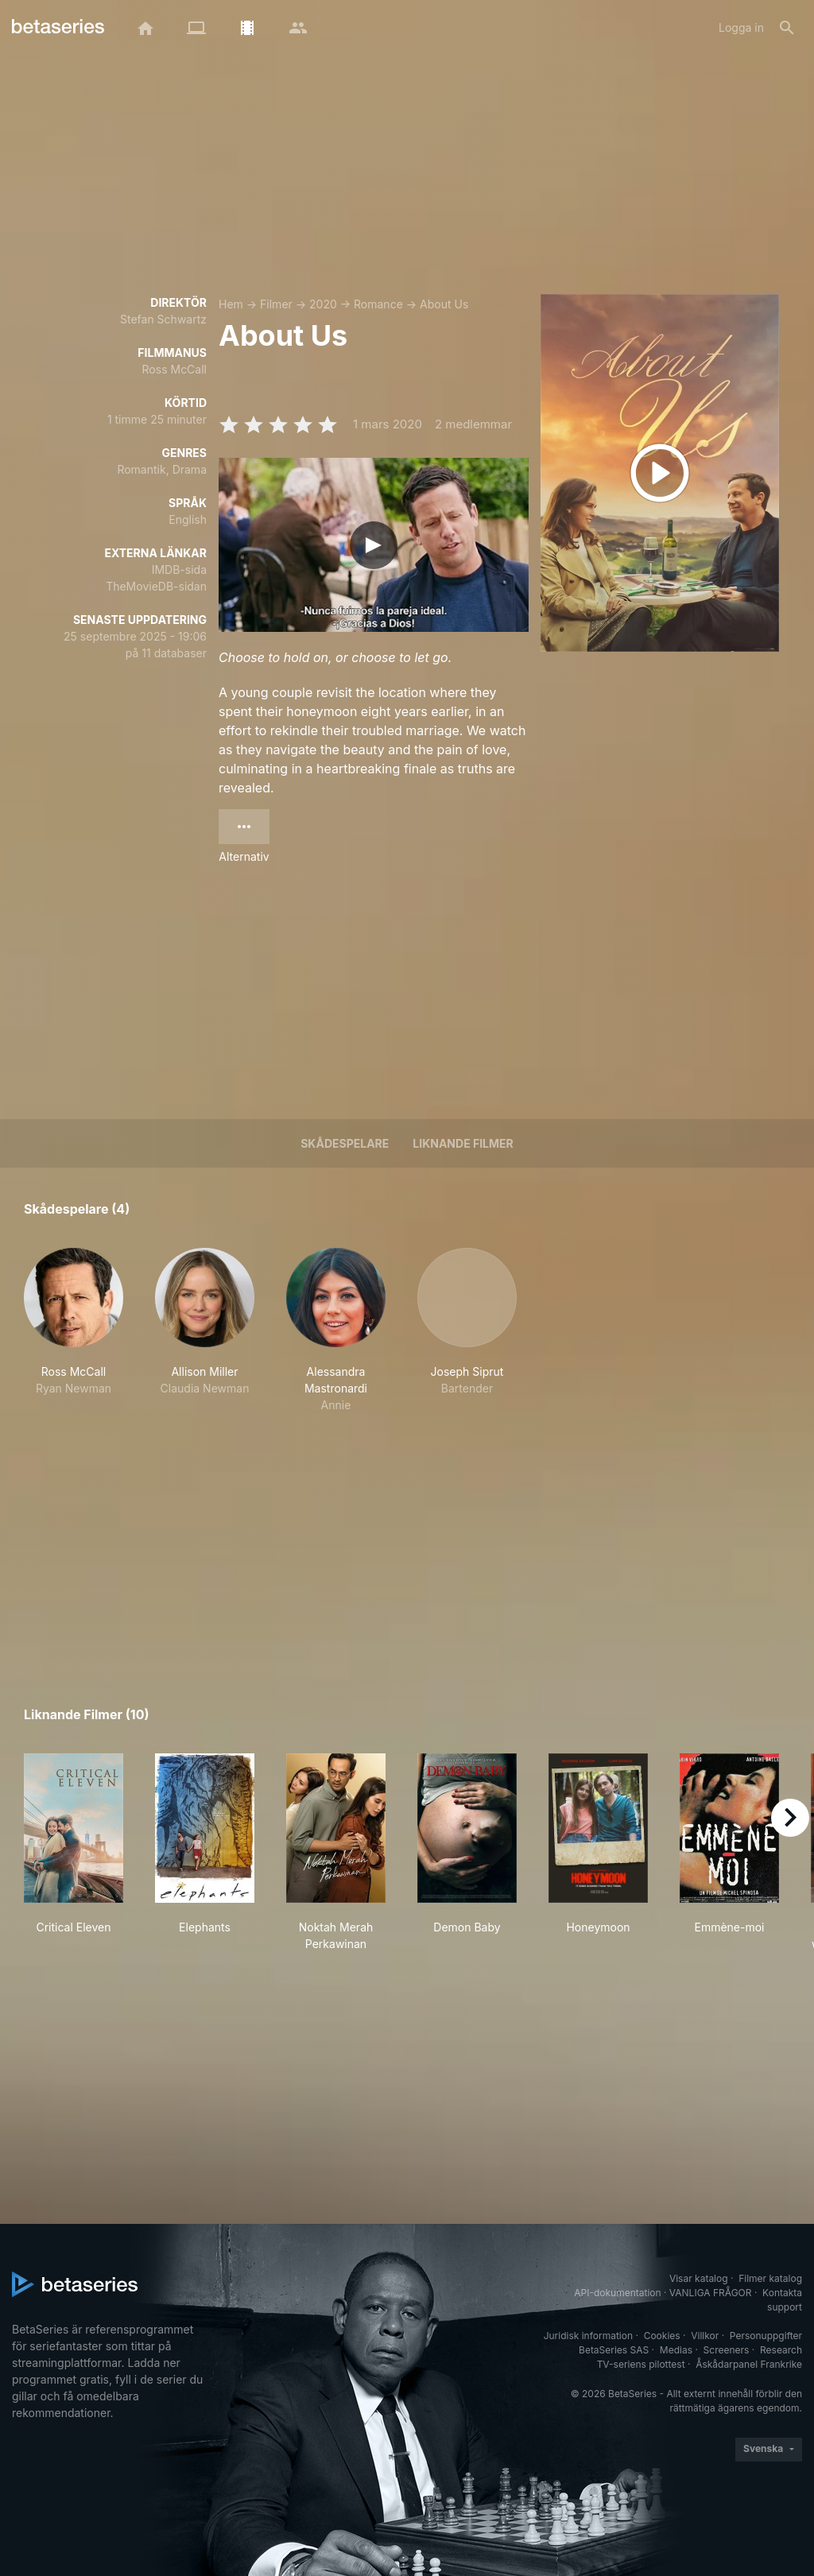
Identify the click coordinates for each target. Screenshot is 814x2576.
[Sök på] (787, 28)
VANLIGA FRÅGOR (710, 2293)
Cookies (662, 2336)
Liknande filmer (463, 1143)
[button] (73, 1330)
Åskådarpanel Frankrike (749, 2364)
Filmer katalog (770, 2278)
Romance (378, 304)
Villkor (705, 2336)
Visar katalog (698, 2278)
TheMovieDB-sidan (156, 586)
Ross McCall (174, 369)
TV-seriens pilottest (641, 2364)
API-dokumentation (617, 2293)
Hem (231, 304)
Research (781, 2350)
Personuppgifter (766, 2336)
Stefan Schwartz (163, 319)
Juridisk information (588, 2336)
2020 (323, 304)
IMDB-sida (179, 569)
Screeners (727, 2350)
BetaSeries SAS (614, 2350)
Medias (676, 2350)
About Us (444, 304)
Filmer (276, 304)
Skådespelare (344, 1143)
